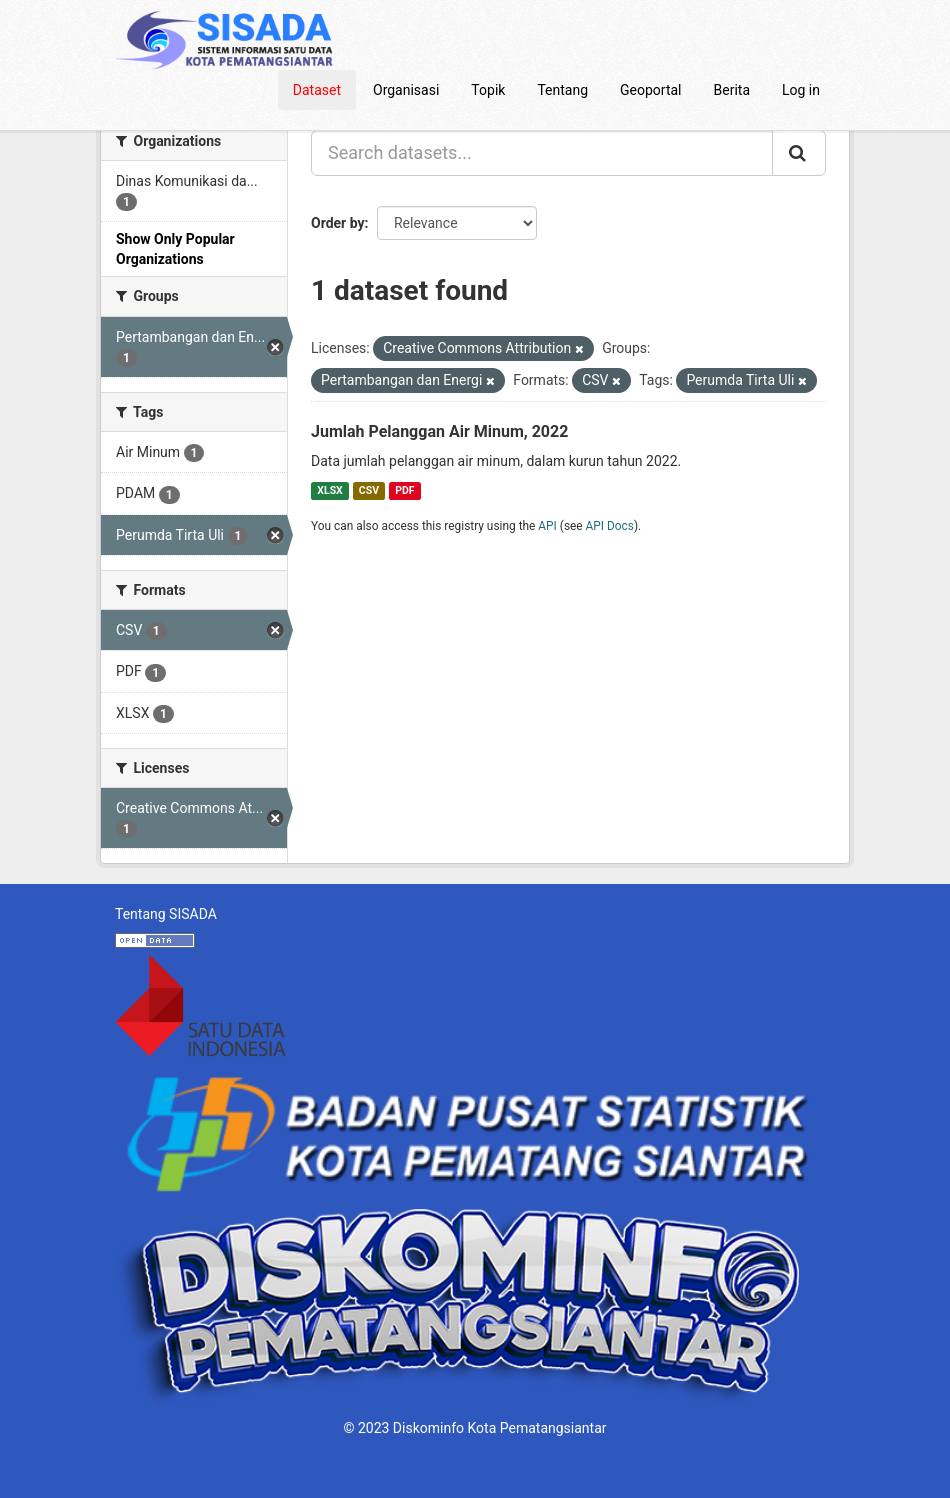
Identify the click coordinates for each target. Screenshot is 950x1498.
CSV (369, 490)
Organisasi (406, 90)
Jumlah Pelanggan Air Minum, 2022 (439, 431)
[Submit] (799, 153)
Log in (801, 90)
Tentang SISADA (166, 914)
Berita (732, 90)
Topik (488, 90)
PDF (404, 490)
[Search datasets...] (542, 153)
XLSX (329, 490)
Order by (338, 223)
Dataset (317, 90)
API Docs (610, 526)
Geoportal (650, 90)
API (547, 526)
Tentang (562, 90)
